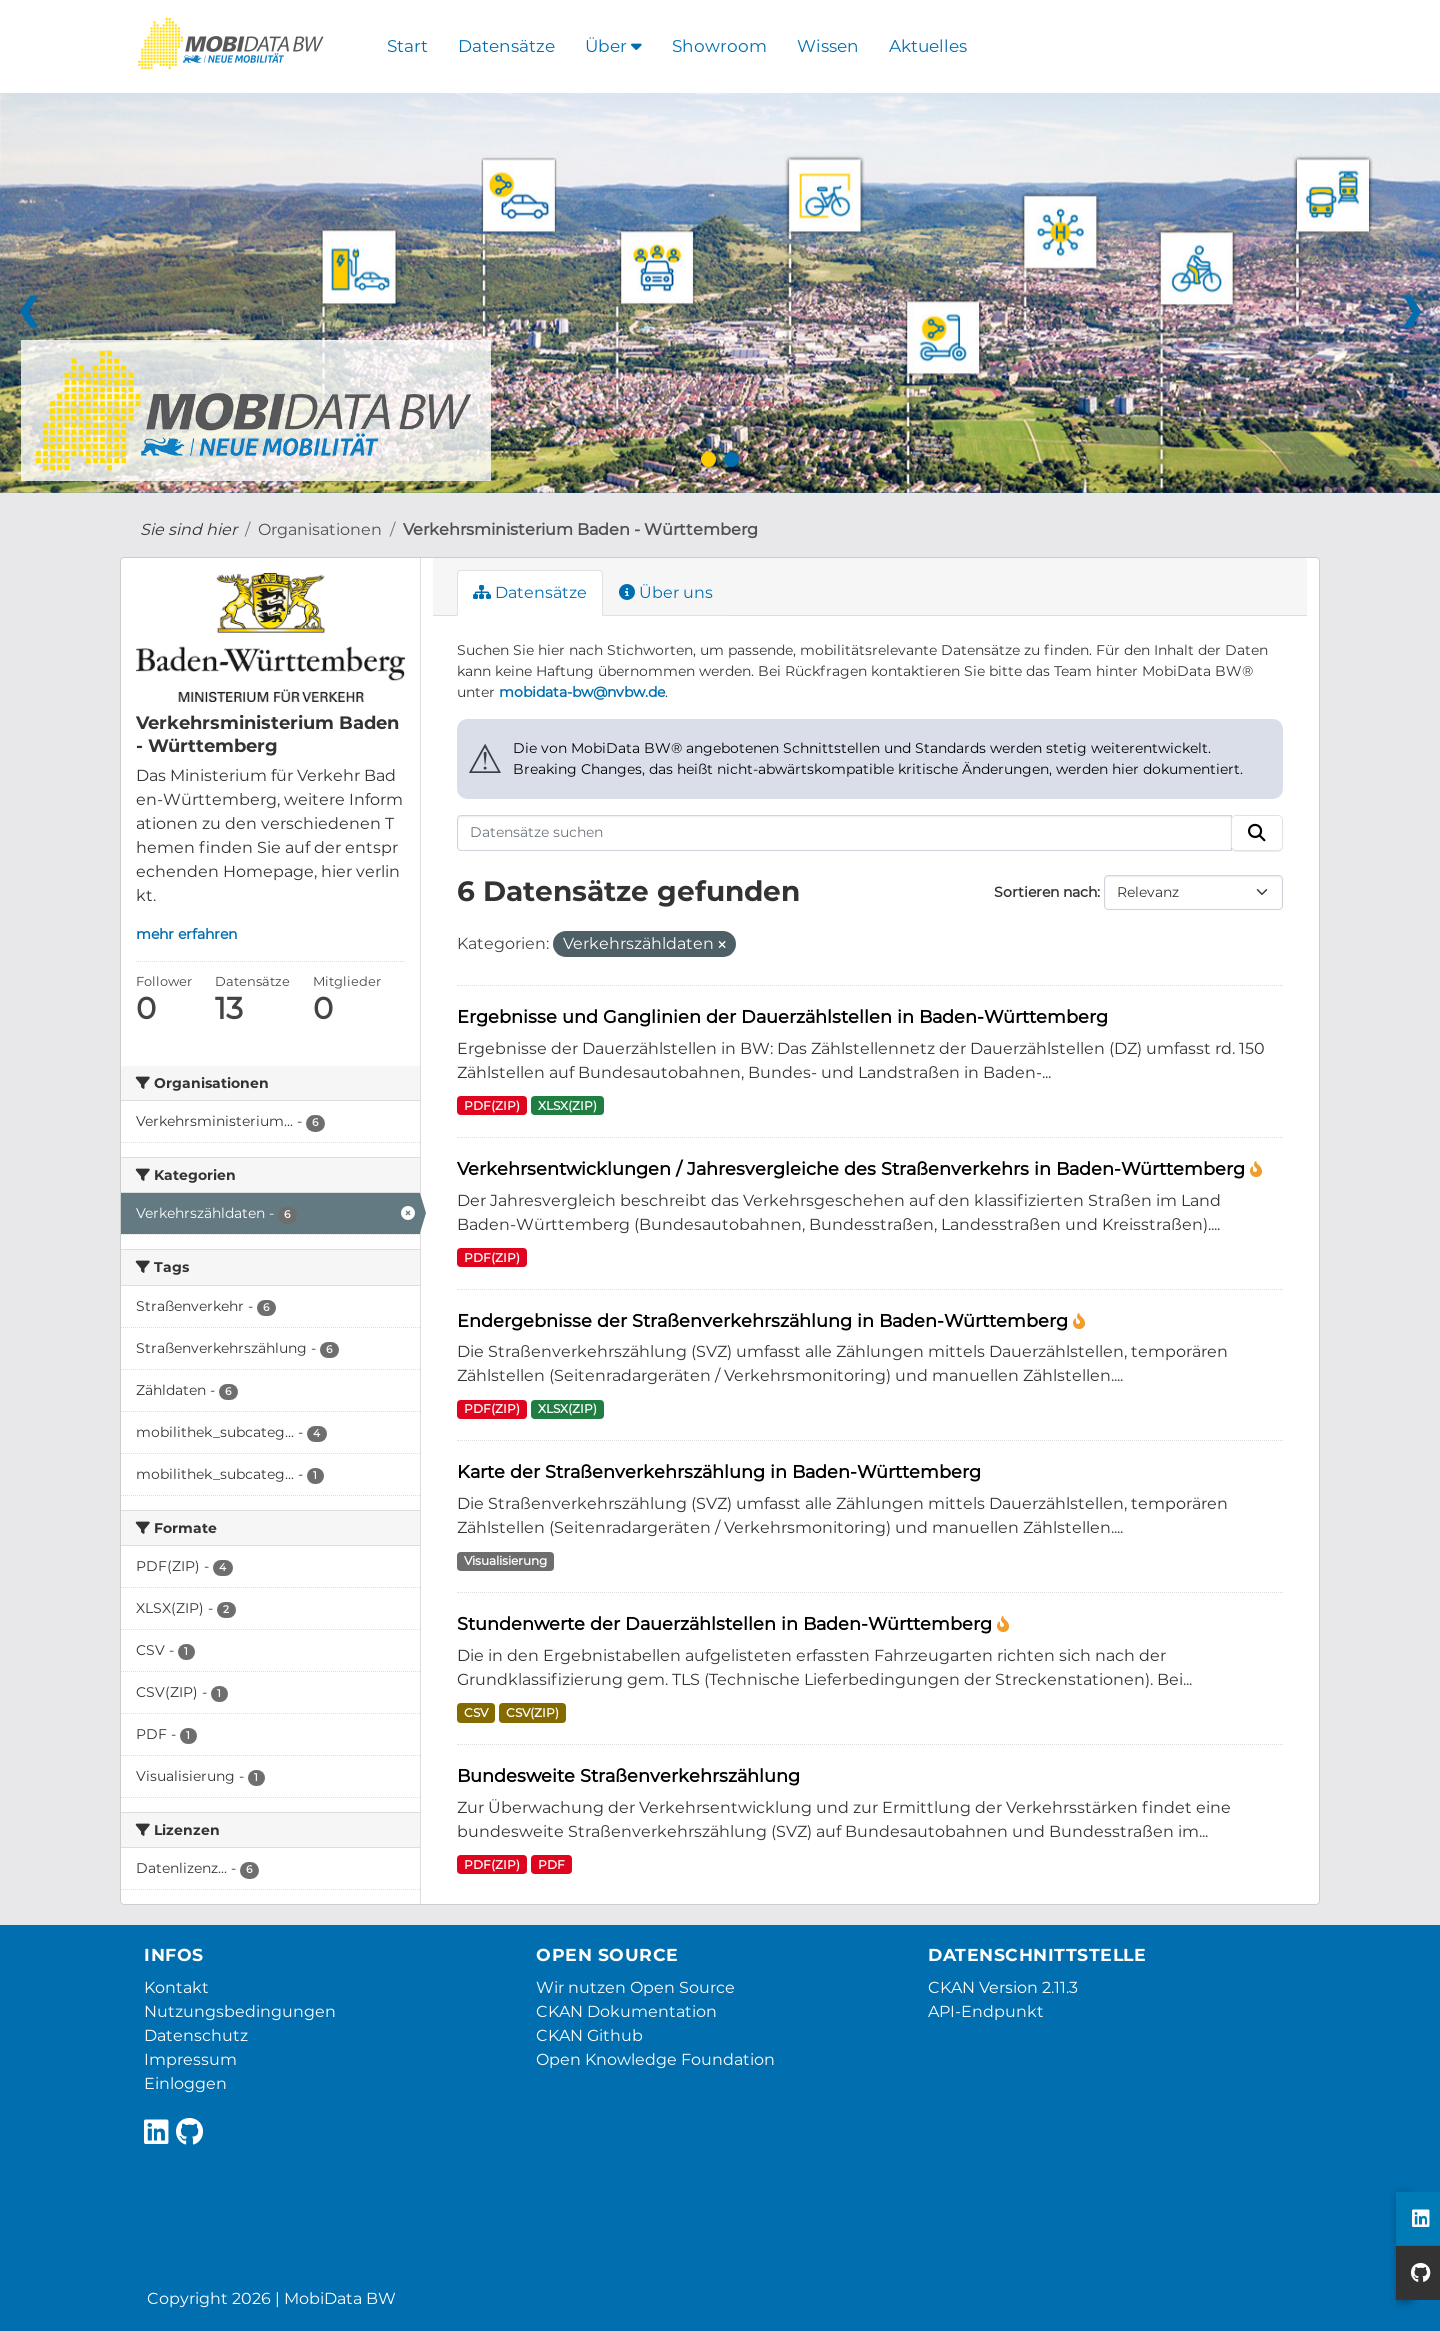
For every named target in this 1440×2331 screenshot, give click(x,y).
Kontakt (176, 1987)
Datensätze (506, 46)
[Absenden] (1257, 833)
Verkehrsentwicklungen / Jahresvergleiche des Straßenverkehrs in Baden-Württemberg (853, 1168)
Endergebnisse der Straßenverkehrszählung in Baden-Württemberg (765, 1320)
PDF (551, 1864)
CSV (476, 1712)
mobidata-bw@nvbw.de (582, 692)
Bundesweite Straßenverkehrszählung (628, 1775)
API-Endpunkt (986, 2011)
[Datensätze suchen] (845, 833)
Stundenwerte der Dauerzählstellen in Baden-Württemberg (727, 1623)
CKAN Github (589, 2035)
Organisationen (320, 529)
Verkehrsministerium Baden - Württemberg (580, 529)
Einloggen (185, 2083)
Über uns (666, 592)
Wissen (828, 46)
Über (613, 46)
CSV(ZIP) (532, 1712)
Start (407, 46)
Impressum (190, 2059)
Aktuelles (928, 46)
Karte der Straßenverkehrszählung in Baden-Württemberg (719, 1471)
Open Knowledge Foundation (655, 2059)
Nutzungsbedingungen (240, 2011)
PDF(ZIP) (492, 1105)
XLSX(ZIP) (567, 1105)
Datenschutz (196, 2035)
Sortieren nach (1045, 892)
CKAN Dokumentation (626, 2011)
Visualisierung (505, 1560)
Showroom (719, 46)
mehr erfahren (186, 934)
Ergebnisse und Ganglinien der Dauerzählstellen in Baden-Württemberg (782, 1016)
